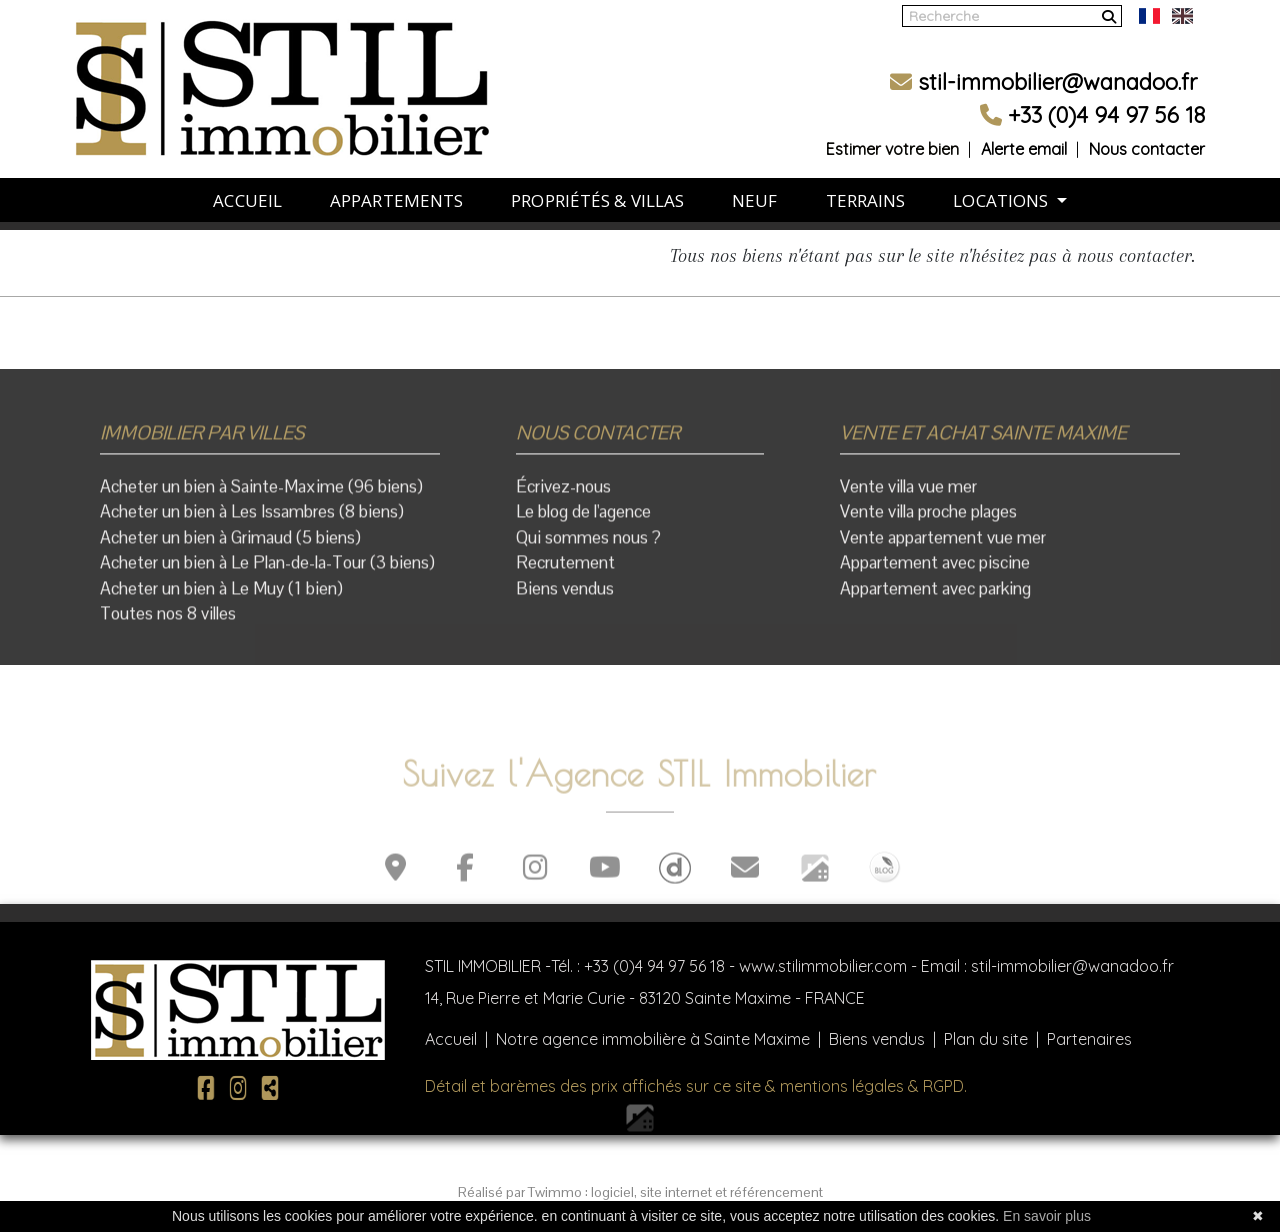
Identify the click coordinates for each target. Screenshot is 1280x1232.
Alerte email (1024, 134)
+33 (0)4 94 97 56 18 (654, 966)
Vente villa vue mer (908, 494)
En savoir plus (1047, 1216)
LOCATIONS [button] (1002, 185)
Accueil (451, 1039)
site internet (677, 1192)
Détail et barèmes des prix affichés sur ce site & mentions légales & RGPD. (696, 1086)
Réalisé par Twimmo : (523, 1192)
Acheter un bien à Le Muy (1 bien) (221, 596)
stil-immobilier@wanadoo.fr (1043, 67)
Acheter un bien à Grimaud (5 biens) (230, 545)
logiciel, (615, 1192)
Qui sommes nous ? (588, 545)
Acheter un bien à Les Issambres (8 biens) (252, 520)
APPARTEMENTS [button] (396, 185)
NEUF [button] (754, 185)
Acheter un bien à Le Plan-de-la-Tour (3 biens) (267, 571)
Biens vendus (565, 596)
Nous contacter (1147, 134)
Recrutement (565, 571)
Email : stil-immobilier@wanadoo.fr (1047, 966)
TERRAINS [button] (866, 185)
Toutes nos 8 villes (168, 622)
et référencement (769, 1192)
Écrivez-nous (563, 494)
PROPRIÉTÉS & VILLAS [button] (597, 185)
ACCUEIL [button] (247, 185)
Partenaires (1089, 1039)
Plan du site (986, 1039)
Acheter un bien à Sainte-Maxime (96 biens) (261, 494)
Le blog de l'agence (583, 520)
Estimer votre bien (892, 134)
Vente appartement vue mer (943, 545)
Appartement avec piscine (935, 571)
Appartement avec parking (935, 596)
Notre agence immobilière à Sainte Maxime (653, 1039)
